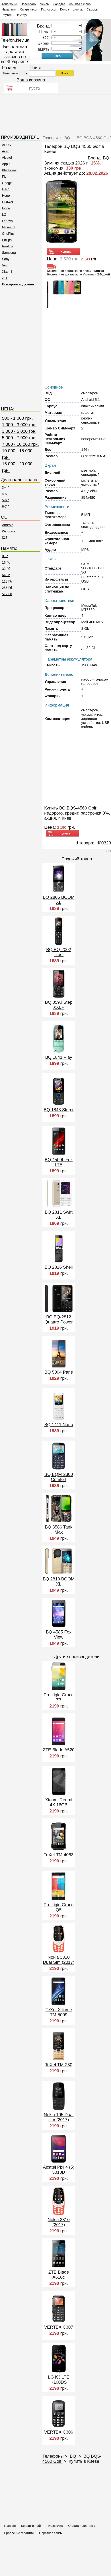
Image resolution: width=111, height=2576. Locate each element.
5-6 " (5, 500)
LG (4, 214)
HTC (5, 189)
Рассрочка (55, 2525)
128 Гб (7, 581)
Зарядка (59, 4)
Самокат (93, 9)
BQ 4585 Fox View (58, 1634)
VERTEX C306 (58, 2432)
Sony (5, 259)
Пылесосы (48, 9)
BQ (73, 2456)
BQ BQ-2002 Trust (58, 952)
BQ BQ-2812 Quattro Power (59, 1319)
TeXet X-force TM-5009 (59, 2012)
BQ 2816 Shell (59, 1267)
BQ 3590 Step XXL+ (58, 1005)
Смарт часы (28, 9)
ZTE (5, 278)
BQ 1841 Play (58, 1057)
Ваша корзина (31, 79)
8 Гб (5, 556)
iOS (4, 537)
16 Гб (6, 562)
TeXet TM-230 (58, 2064)
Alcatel (7, 157)
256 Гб (7, 588)
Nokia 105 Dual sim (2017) (58, 2117)
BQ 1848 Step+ (59, 1109)
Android (7, 525)
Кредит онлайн (31, 2525)
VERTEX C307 (58, 2327)
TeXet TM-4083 (59, 1854)
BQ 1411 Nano (58, 1424)
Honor (6, 195)
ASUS (6, 145)
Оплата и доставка (81, 2525)
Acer (5, 151)
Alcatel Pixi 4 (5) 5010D (58, 2170)
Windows (8, 531)
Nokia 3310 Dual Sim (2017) (58, 1960)
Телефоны (9, 4)
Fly (4, 176)
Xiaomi (7, 271)
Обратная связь (50, 2533)
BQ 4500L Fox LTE (59, 1162)
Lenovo (7, 221)
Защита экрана (80, 4)
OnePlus (8, 233)
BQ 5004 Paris (58, 1372)
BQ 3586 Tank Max (59, 1529)
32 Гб (6, 569)
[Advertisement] (55, 113)
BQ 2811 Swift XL (59, 1215)
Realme (7, 246)
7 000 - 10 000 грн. (20, 444)
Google (7, 183)
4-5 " (5, 494)
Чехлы (44, 4)
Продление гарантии (19, 2533)
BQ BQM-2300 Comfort (58, 1477)
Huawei (7, 202)
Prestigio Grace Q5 (59, 1907)
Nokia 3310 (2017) (59, 2222)
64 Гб (6, 575)
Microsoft (8, 227)
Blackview (9, 170)
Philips (7, 240)
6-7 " (5, 506)
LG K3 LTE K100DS (58, 2380)
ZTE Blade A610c (58, 2275)
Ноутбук (21, 15)
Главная (10, 2525)
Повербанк (28, 4)
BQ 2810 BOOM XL (59, 1581)
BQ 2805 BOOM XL (59, 900)
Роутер (7, 15)
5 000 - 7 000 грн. (19, 437)
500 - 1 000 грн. (17, 418)
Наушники (9, 9)
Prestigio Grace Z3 (59, 1697)
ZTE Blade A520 (59, 1749)
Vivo (5, 265)
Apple (6, 164)
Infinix (6, 208)
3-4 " (5, 487)
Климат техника (71, 9)
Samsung (9, 252)
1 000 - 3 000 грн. (19, 424)
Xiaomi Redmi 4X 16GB (58, 1802)
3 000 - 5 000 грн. (19, 431)
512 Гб (7, 594)
